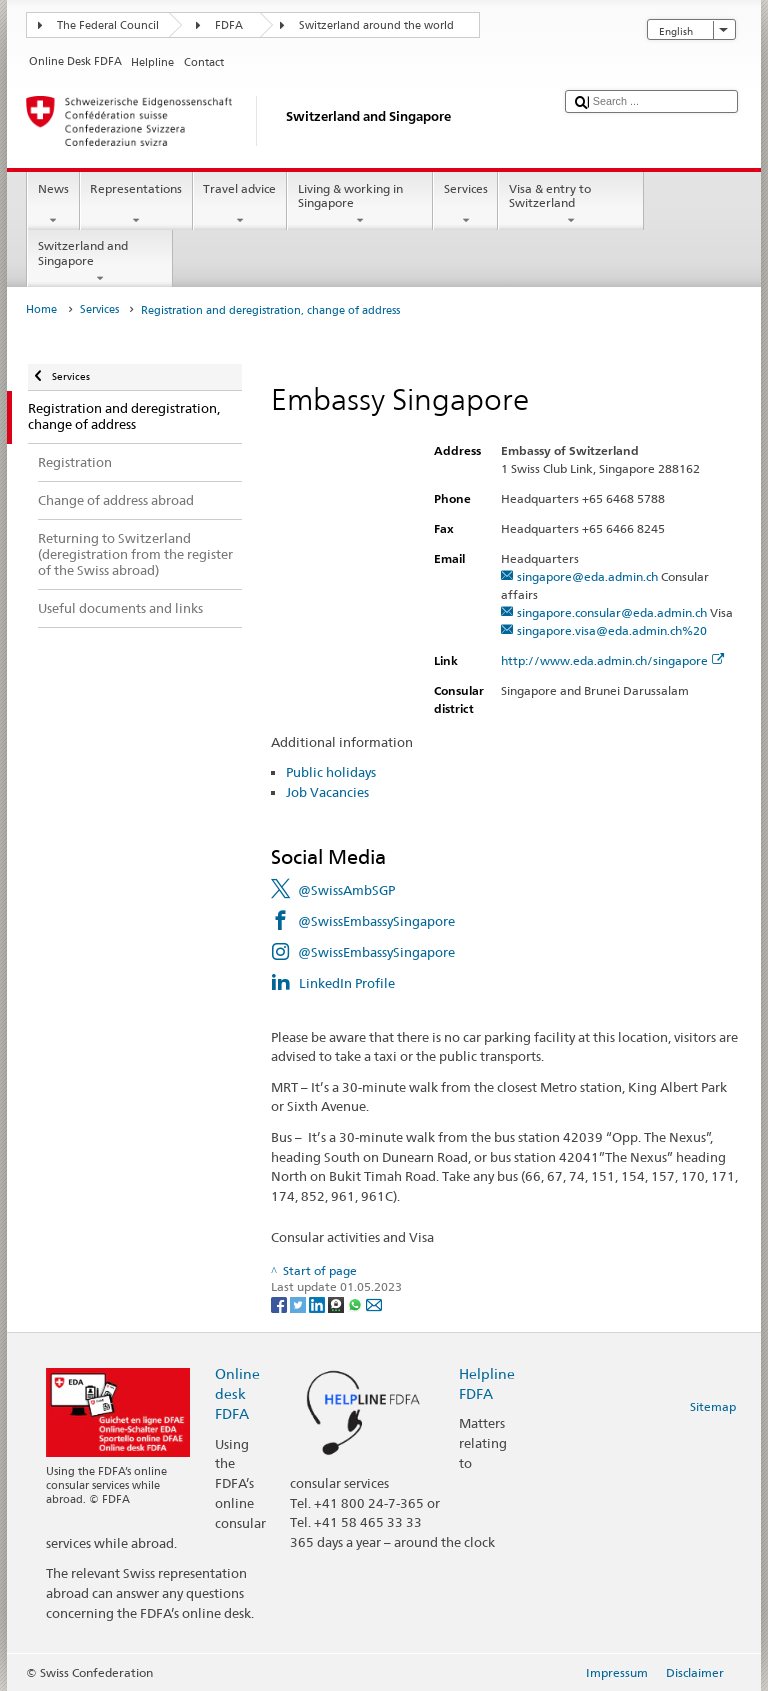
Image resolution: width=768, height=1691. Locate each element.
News (53, 205)
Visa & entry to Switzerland (571, 205)
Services (465, 205)
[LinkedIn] (318, 1303)
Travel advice (240, 205)
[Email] (374, 1303)
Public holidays (331, 772)
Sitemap (713, 1406)
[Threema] (337, 1303)
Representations (136, 205)
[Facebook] (280, 1303)
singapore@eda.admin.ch (587, 576)
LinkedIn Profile (347, 983)
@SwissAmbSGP (346, 890)
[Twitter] (299, 1303)
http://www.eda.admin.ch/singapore (613, 660)
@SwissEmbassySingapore (376, 921)
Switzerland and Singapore (100, 262)
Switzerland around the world (376, 25)
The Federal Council (108, 25)
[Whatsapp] (356, 1303)
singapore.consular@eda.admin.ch (612, 612)
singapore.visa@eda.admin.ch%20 (612, 630)
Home (41, 309)
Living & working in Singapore (360, 205)
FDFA (229, 25)
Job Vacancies (327, 792)
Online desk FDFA (237, 1393)
